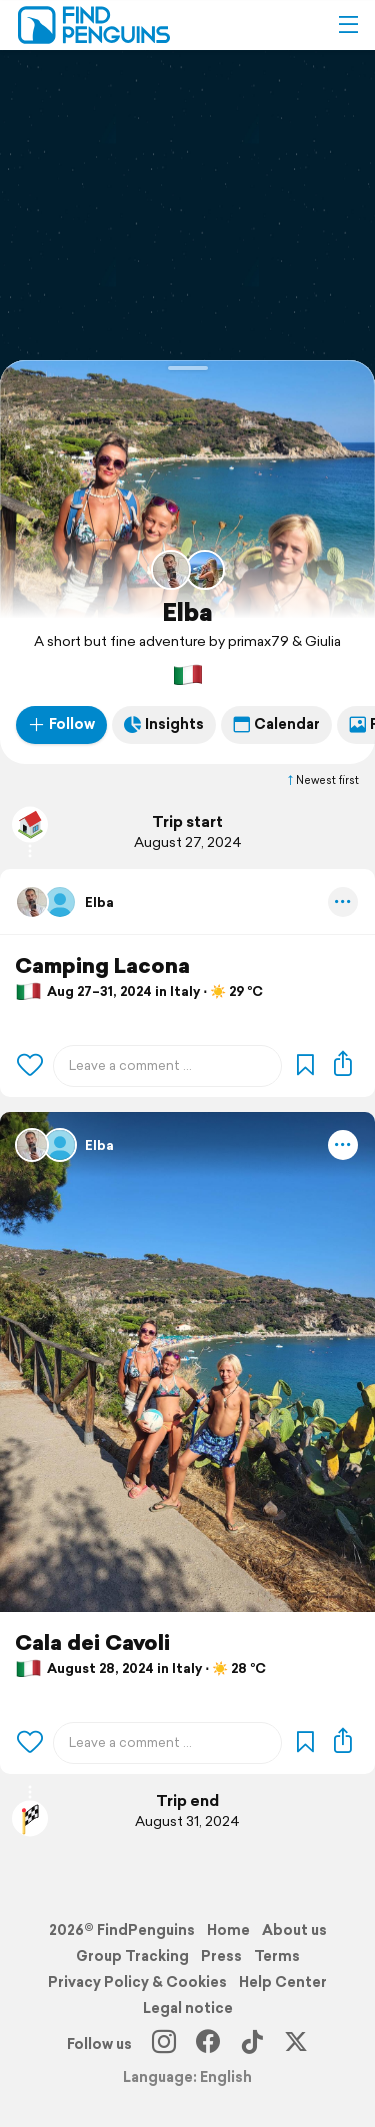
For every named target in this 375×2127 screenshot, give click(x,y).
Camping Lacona (102, 965)
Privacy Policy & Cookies (137, 1982)
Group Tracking (132, 1956)
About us (294, 1930)
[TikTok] (252, 2044)
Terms (277, 1956)
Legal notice (188, 2008)
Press (221, 1956)
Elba (187, 612)
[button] (348, 25)
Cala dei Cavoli (92, 1642)
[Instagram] (164, 2044)
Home (228, 1930)
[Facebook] (208, 2044)
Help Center (283, 1982)
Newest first (322, 780)
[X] (296, 2044)
